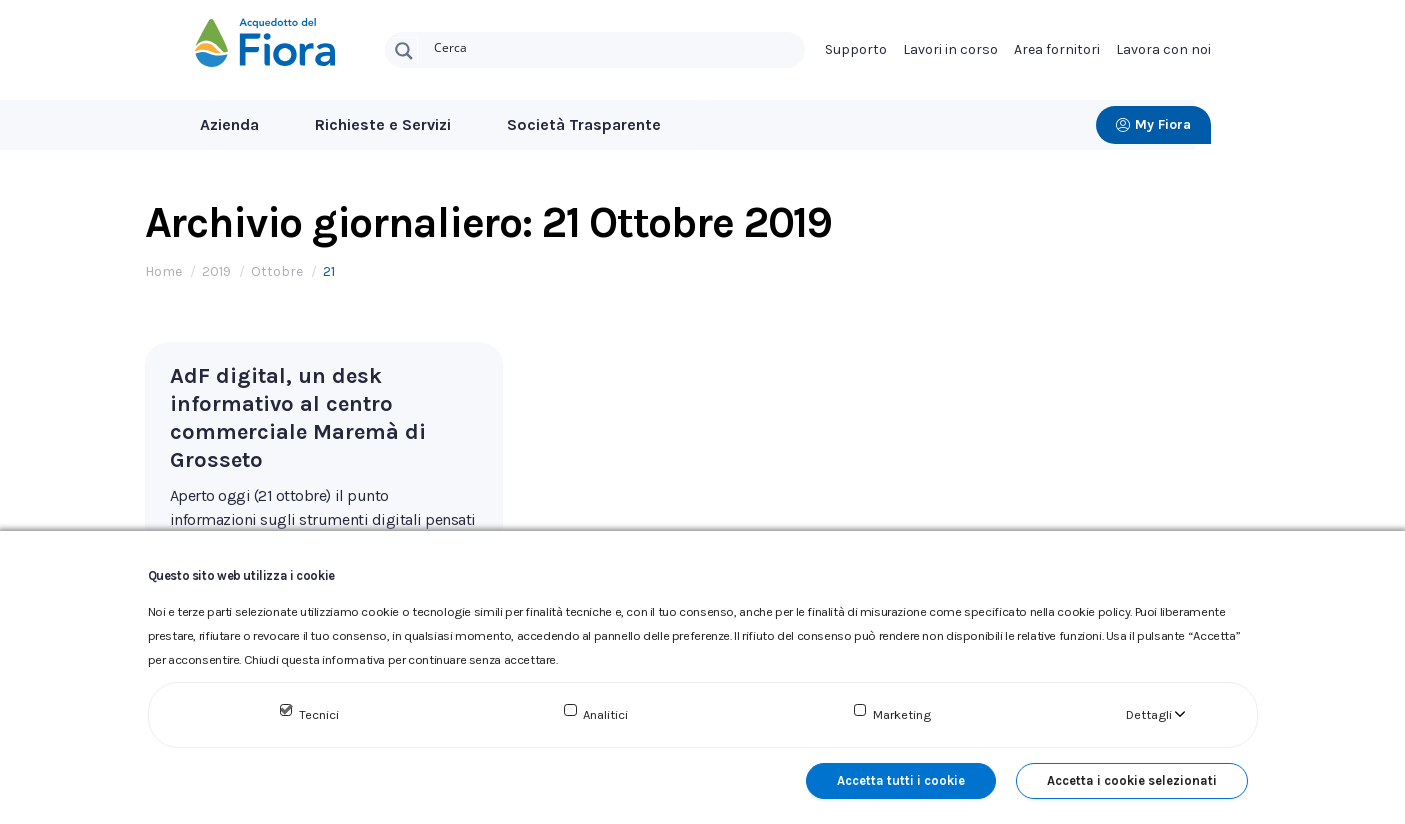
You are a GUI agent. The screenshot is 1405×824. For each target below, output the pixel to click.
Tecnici (319, 714)
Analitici (605, 714)
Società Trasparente (584, 124)
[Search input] (615, 46)
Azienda (229, 124)
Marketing (902, 714)
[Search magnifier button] (404, 51)
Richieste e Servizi (383, 124)
